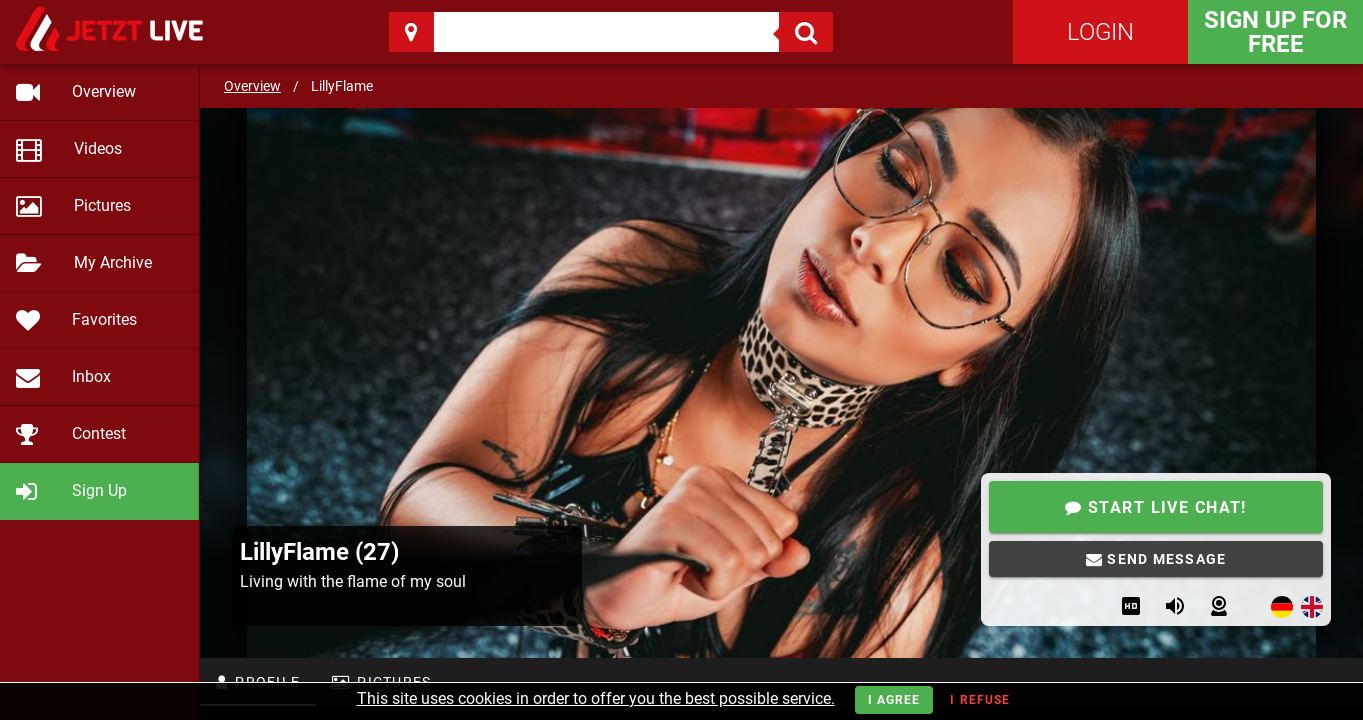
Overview (252, 86)
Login (1100, 32)
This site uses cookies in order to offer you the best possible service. (596, 698)
